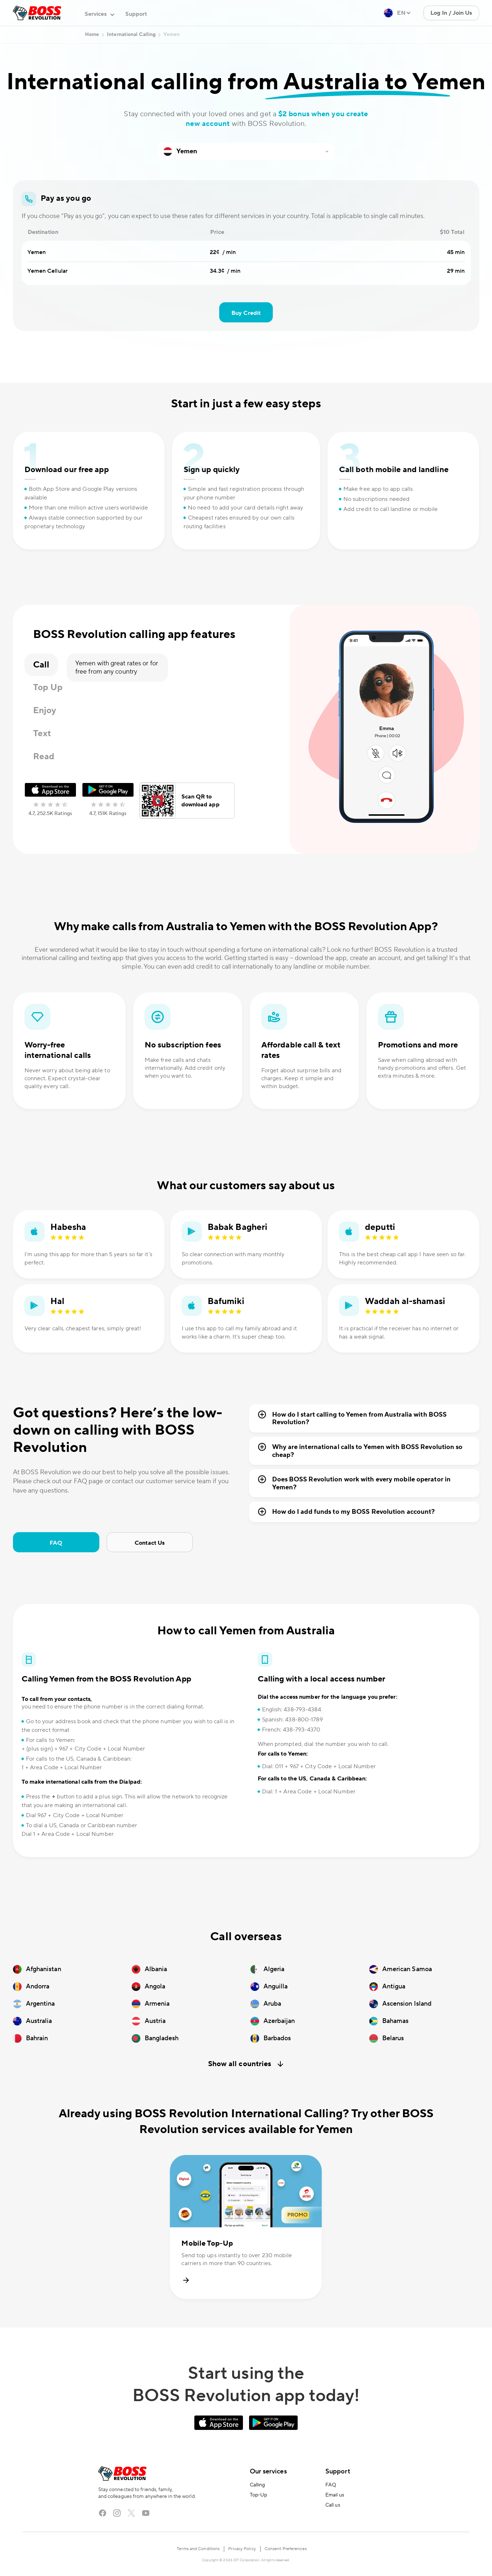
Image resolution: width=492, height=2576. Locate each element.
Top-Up (258, 2495)
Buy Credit (246, 313)
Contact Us (149, 1543)
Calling (257, 2485)
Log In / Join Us (451, 13)
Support (136, 14)
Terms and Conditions (198, 2549)
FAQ (56, 1543)
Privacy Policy (242, 2549)
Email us (334, 2495)
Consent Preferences (286, 2549)
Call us (332, 2505)
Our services (268, 2471)
